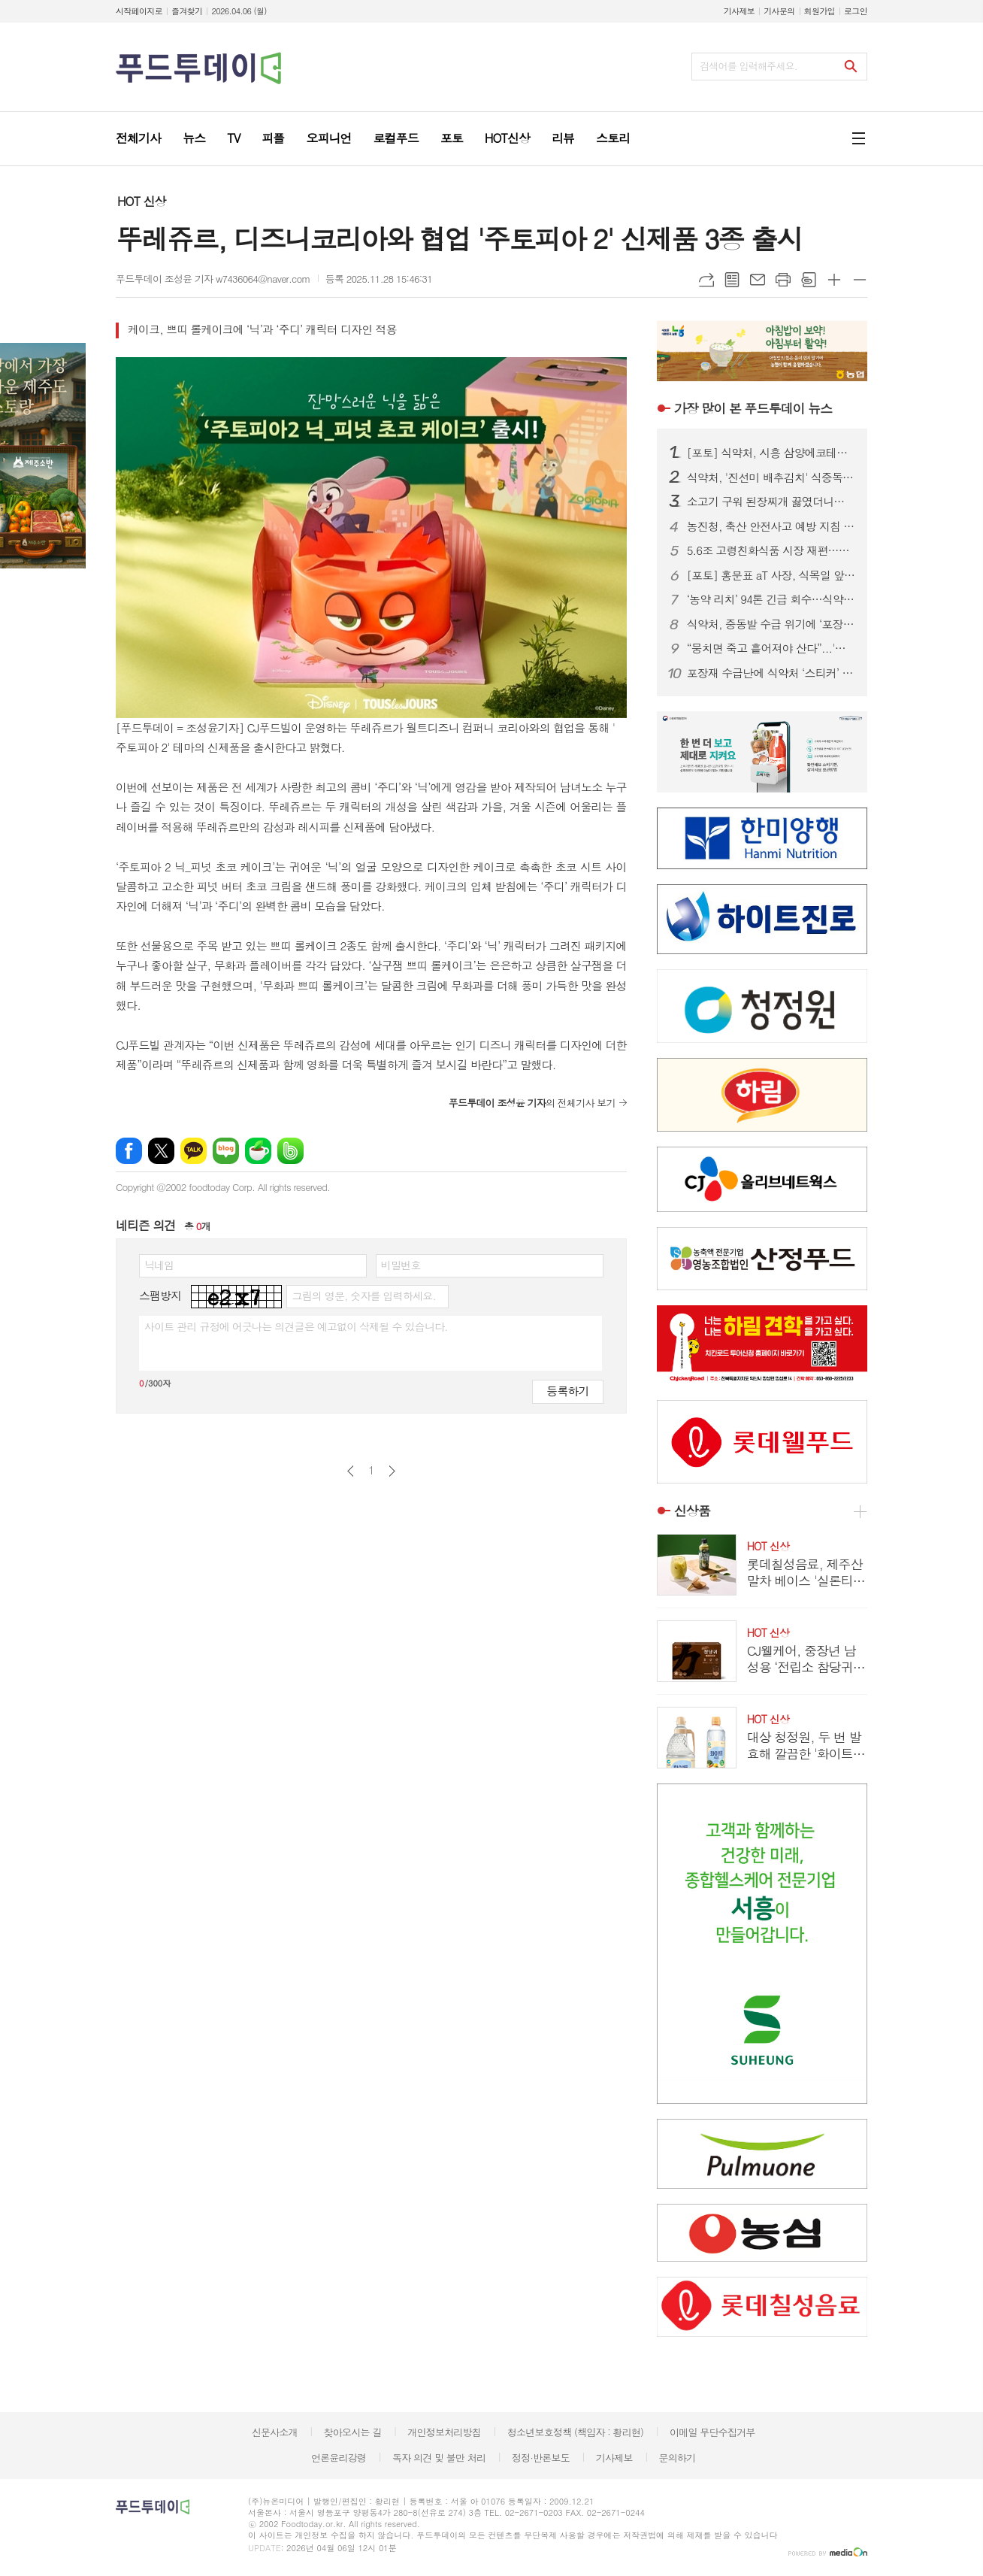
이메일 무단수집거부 (712, 2432)
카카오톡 (193, 1151)
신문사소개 (275, 2432)
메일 (757, 279)
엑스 (161, 1151)
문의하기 (676, 2457)
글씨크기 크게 (834, 279)
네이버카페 (258, 1151)
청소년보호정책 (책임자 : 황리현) (575, 2432)
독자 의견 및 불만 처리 (438, 2457)
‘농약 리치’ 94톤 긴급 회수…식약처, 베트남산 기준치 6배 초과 (771, 599)
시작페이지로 (139, 11)
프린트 (783, 279)
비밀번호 (401, 1264)
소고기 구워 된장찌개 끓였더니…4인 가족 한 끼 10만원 (771, 501)
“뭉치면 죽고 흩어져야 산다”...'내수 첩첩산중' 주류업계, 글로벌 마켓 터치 (771, 648)
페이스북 (129, 1151)
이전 (350, 1471)
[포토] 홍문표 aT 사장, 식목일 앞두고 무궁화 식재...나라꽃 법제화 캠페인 (771, 575)
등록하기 (567, 1391)
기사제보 (739, 11)
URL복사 (706, 279)
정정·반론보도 (541, 2457)
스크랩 (808, 279)
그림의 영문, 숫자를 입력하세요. (363, 1295)
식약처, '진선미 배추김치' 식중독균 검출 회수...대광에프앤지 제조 (771, 477)
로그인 (855, 11)
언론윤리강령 (338, 2457)
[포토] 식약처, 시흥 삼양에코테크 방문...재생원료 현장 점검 (771, 452)
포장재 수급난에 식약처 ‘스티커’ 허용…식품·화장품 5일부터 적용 (771, 672)
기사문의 (779, 11)
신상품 (692, 1511)
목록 (732, 279)
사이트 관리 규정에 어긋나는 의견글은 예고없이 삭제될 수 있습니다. (296, 1326)
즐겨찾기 (186, 11)
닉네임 (159, 1264)
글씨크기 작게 (859, 279)
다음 (392, 1471)
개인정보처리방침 (444, 2432)
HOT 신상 (141, 201)
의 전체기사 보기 (532, 1103)
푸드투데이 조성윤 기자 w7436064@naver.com (213, 278)
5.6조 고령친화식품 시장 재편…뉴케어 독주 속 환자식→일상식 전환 (771, 550)
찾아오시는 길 (353, 2432)
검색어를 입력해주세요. (748, 66)
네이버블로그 (226, 1151)
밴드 (290, 1151)
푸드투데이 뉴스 (753, 408)
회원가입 (819, 11)
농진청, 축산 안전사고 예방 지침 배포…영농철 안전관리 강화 (771, 526)
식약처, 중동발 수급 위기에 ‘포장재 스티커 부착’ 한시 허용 (771, 624)
